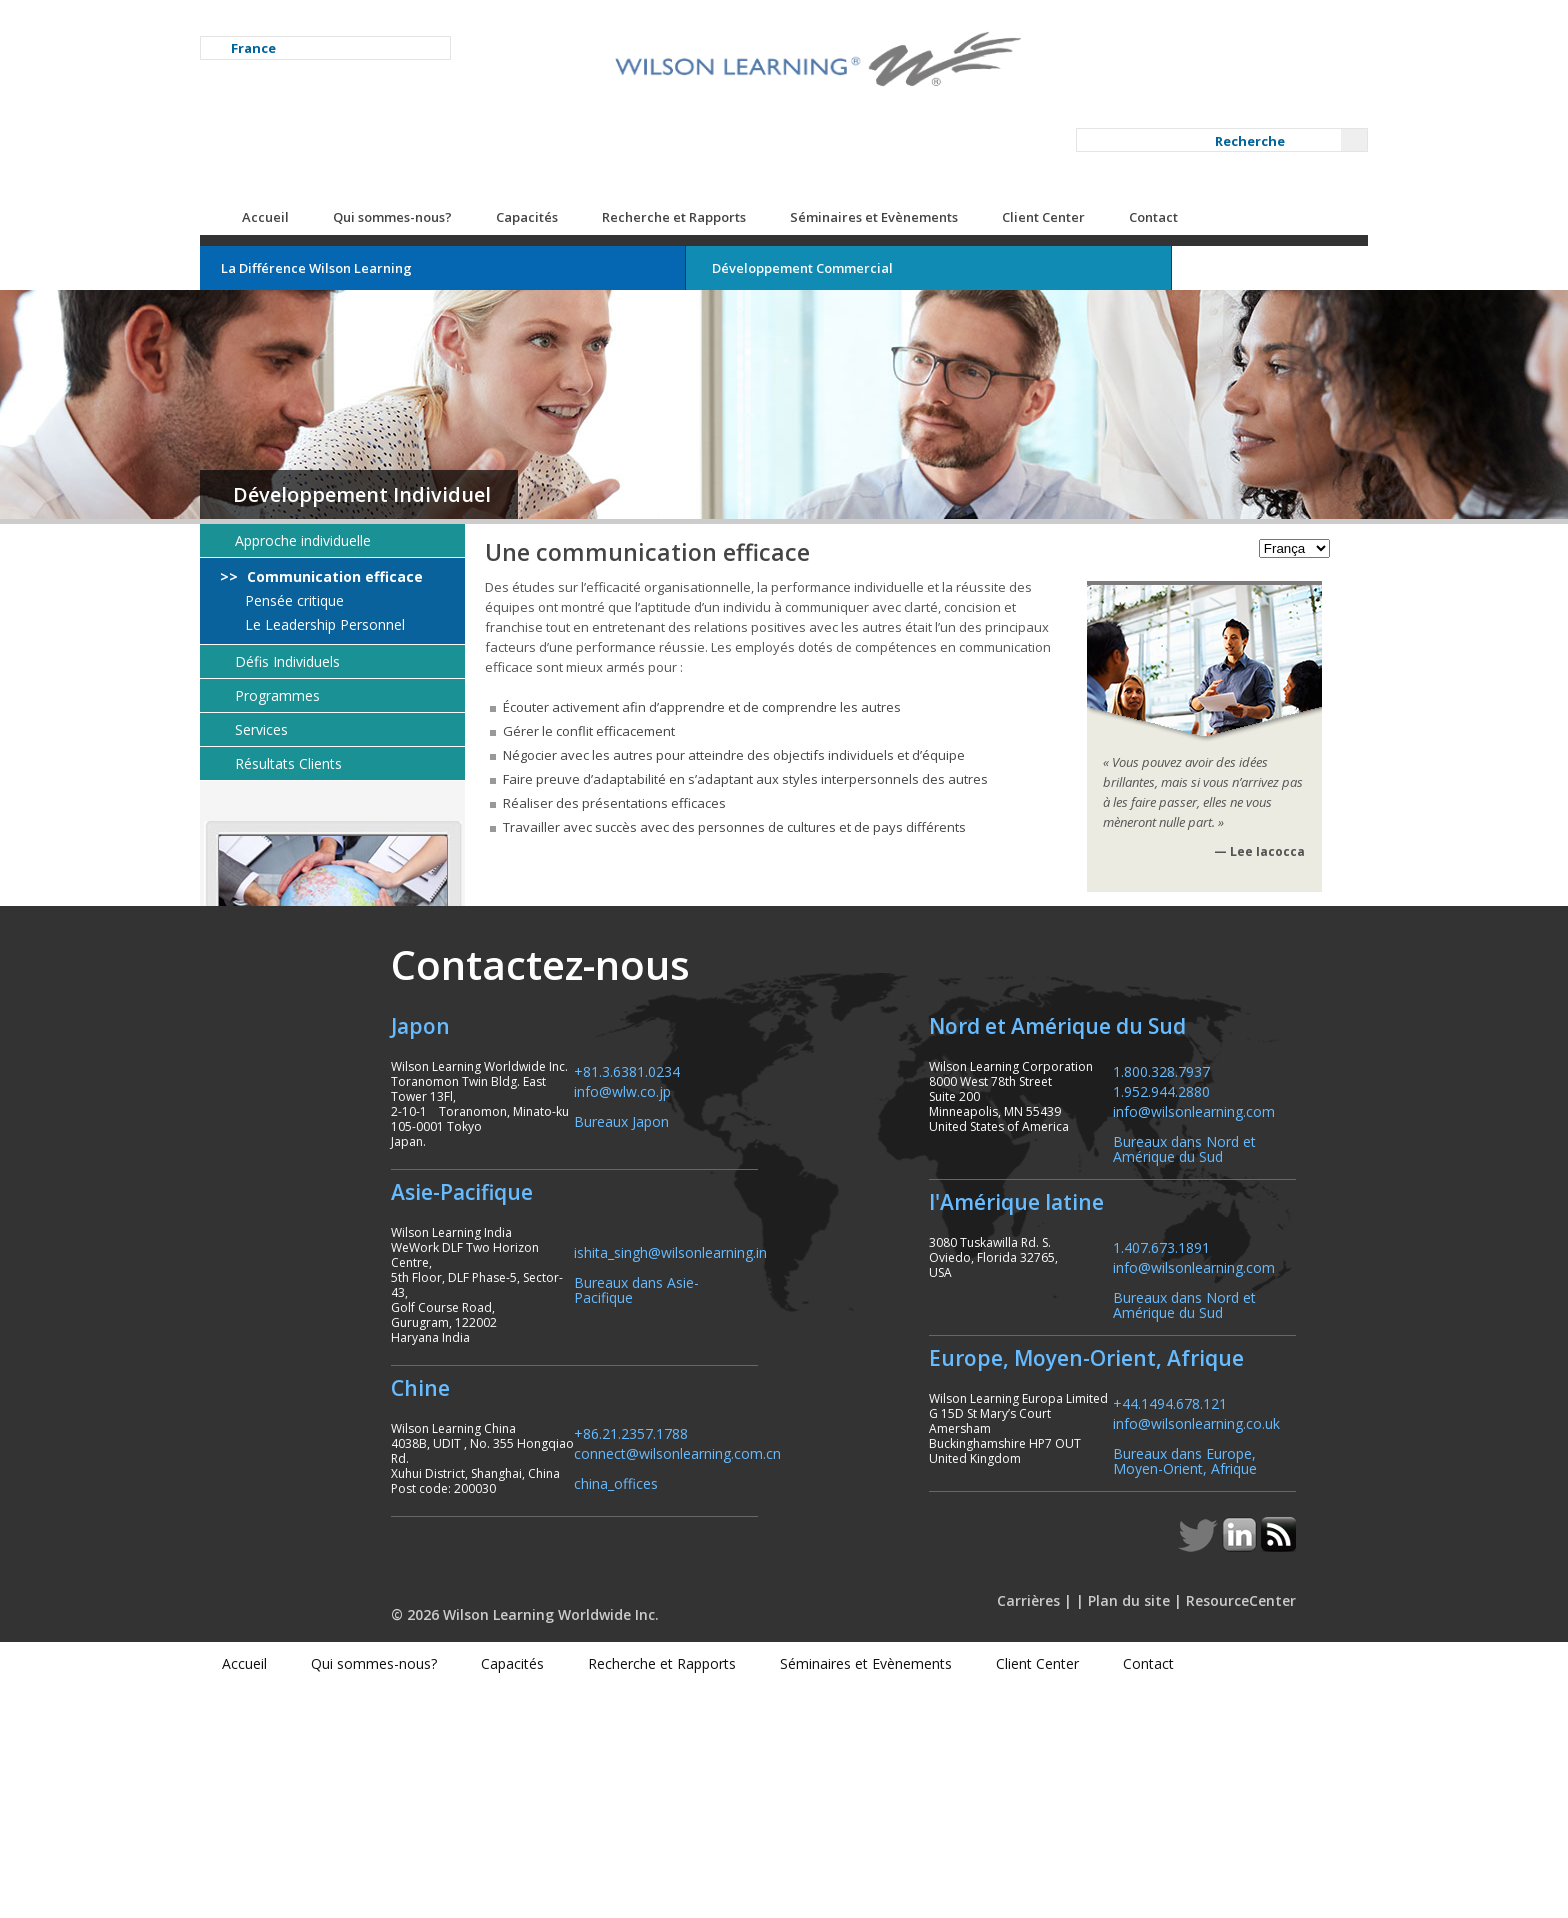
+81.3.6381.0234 (530, 1301)
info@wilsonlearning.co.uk (1175, 1654)
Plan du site (1117, 1832)
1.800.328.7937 (1140, 1301)
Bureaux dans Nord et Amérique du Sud (1163, 1379)
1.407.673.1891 (1140, 1477)
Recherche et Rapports (758, 125)
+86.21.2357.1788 (534, 1634)
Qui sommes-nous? (476, 125)
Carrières (1016, 1832)
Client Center (1127, 125)
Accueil (349, 125)
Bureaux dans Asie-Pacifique (569, 1512)
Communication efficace (417, 485)
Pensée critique (376, 509)
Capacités (611, 125)
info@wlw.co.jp (525, 1321)
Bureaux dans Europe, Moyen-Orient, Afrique (1164, 1692)
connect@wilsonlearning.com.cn (580, 1654)
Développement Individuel (446, 402)
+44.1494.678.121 (1149, 1634)
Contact (1237, 125)
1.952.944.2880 (1140, 1321)
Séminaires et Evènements (958, 125)
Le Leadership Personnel (407, 533)
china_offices (519, 1684)
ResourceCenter (1229, 1832)
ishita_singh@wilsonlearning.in (573, 1482)
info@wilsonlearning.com (1173, 1341)
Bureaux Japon (524, 1351)
